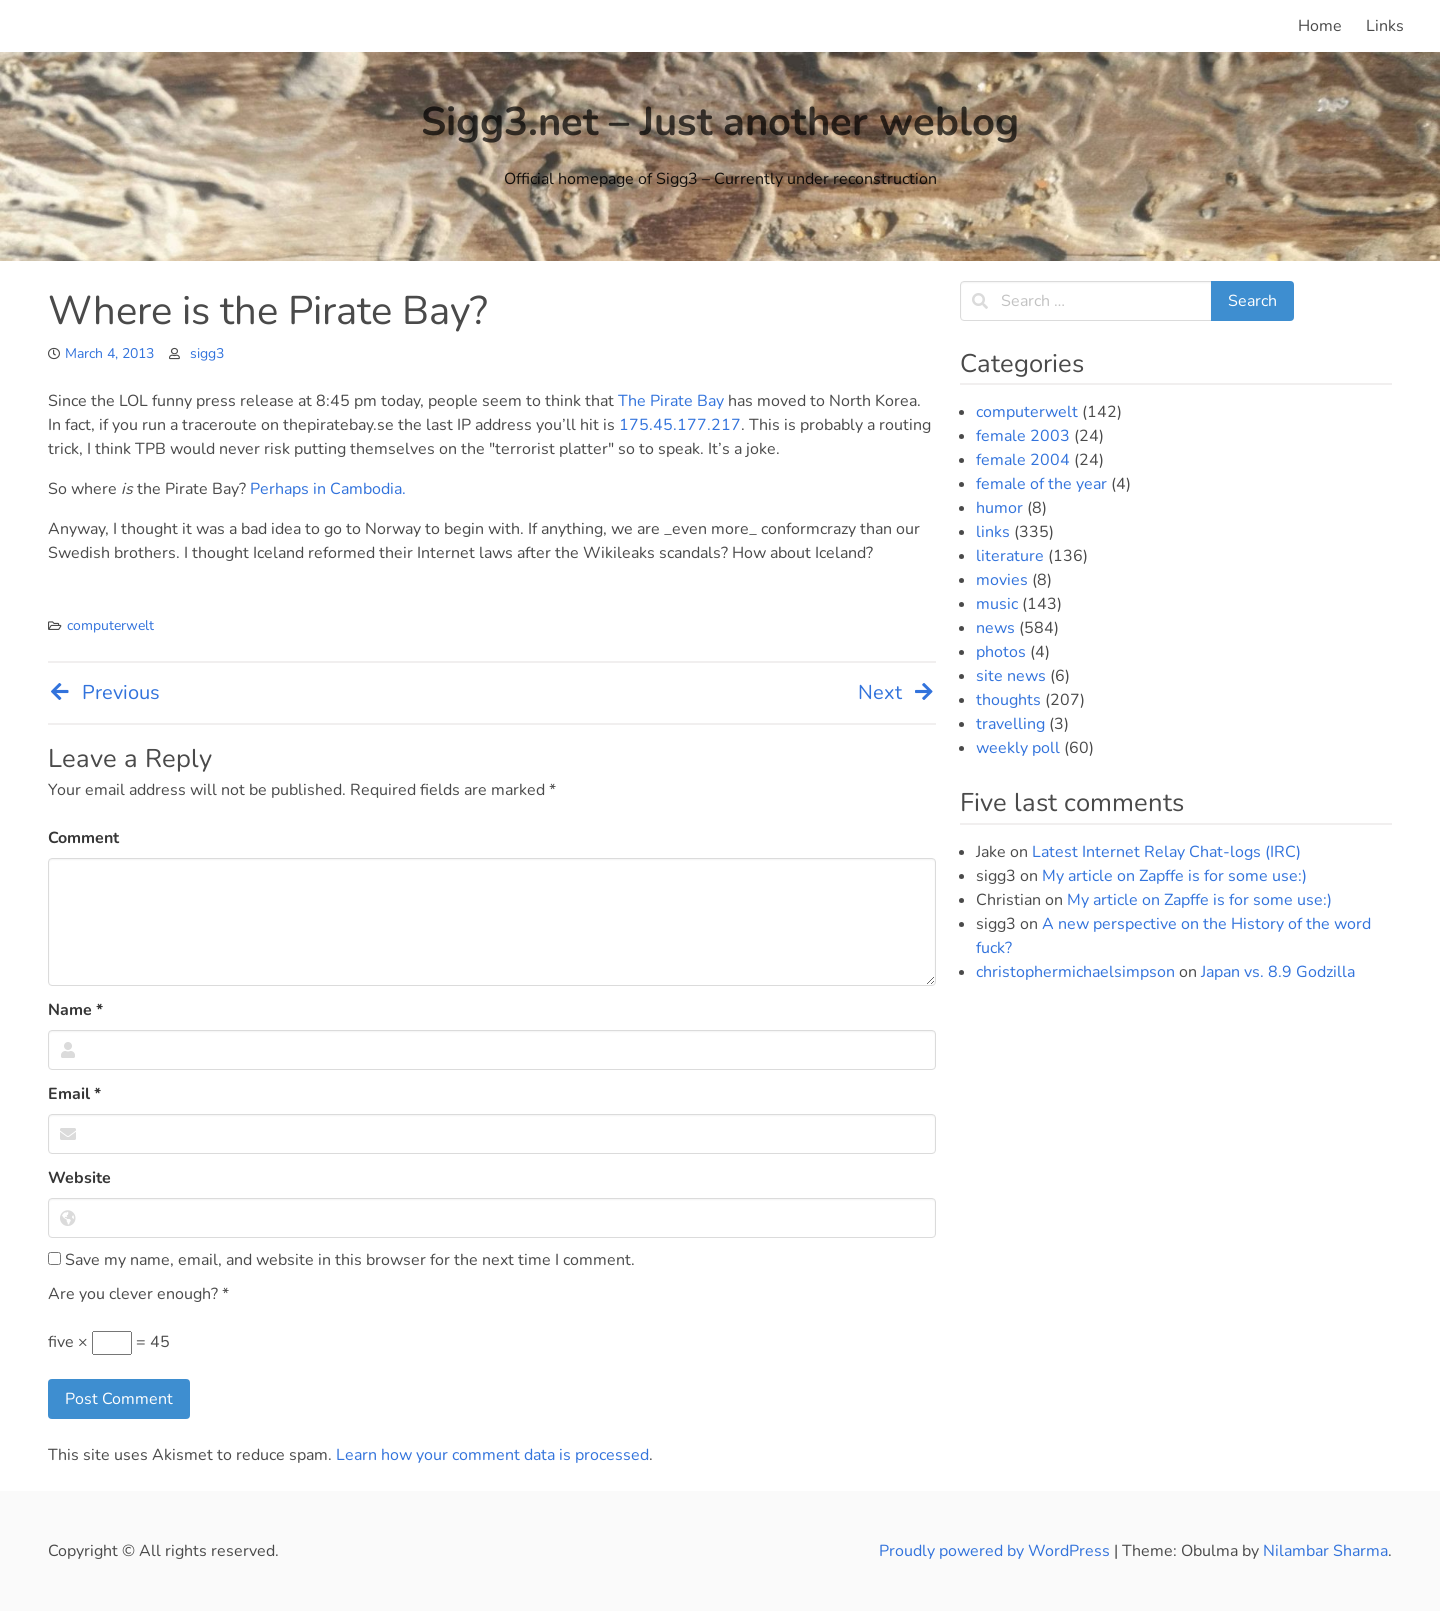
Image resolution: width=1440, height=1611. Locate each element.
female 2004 (1023, 460)
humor (999, 508)
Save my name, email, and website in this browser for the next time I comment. (341, 1260)
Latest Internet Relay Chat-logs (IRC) (1166, 852)
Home (1320, 26)
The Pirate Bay (671, 401)
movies (1002, 580)
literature (1010, 556)
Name (75, 1010)
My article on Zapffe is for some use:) (1174, 876)
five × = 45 (109, 1343)
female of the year (1041, 484)
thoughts (1008, 700)
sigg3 (207, 353)
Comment (83, 838)
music (997, 604)
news (995, 628)
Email (74, 1094)
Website (79, 1178)
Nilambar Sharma (1325, 1551)
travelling (1010, 724)
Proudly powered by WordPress (996, 1551)
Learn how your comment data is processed (492, 1455)
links (993, 532)
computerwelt (110, 625)
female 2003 (1023, 436)
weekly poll (1018, 748)
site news (1011, 676)
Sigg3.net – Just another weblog (720, 122)
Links (1385, 26)
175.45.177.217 (680, 425)
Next (897, 692)
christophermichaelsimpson (1075, 972)
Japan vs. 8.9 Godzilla (1278, 972)
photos (1001, 652)
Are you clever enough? (138, 1294)
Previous (104, 692)
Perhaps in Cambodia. (328, 489)
